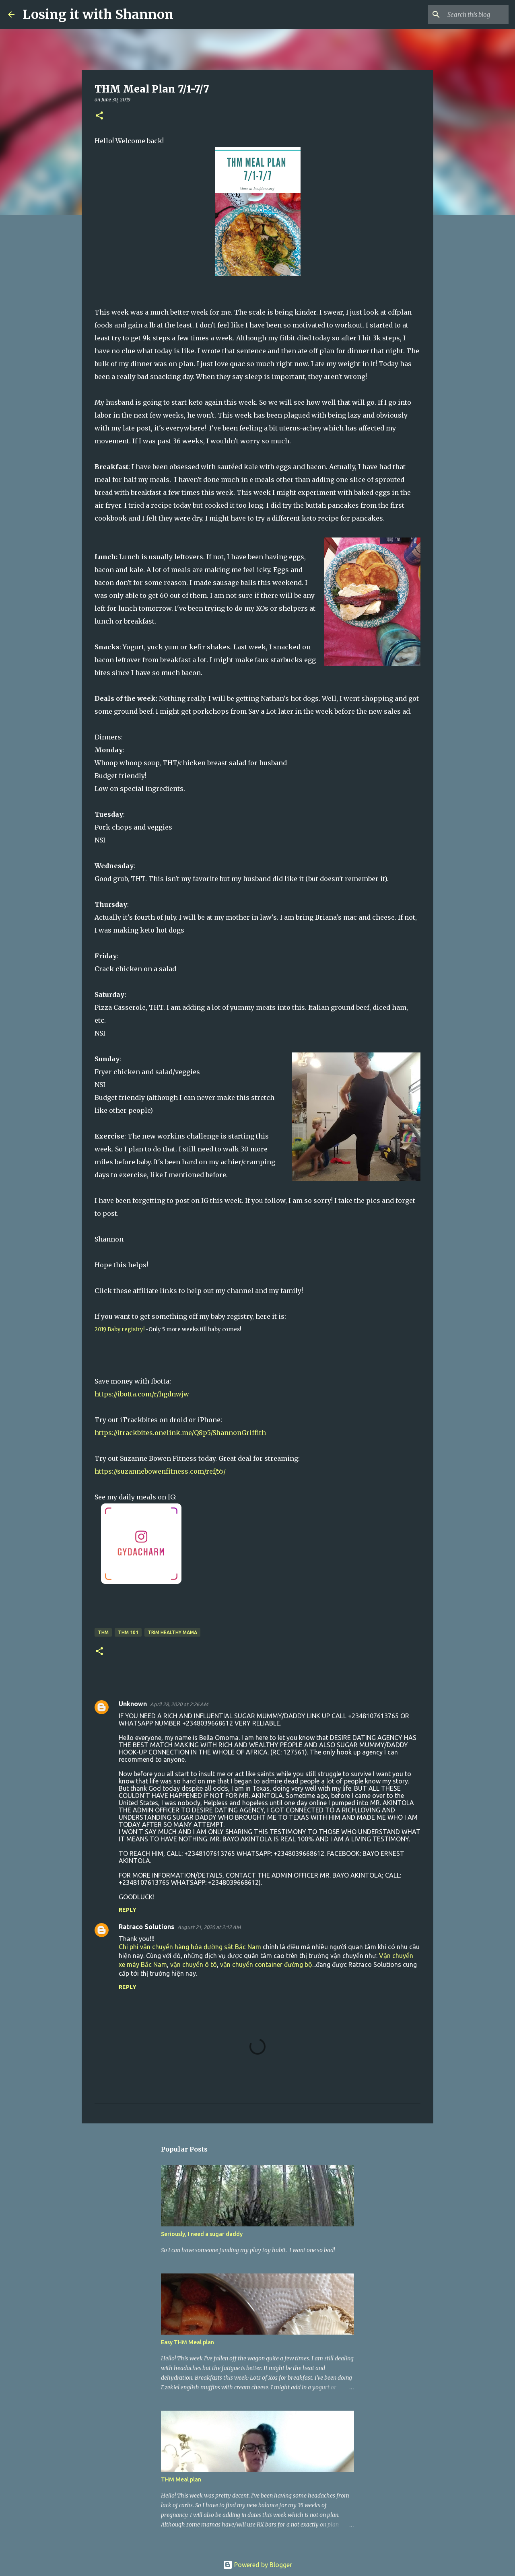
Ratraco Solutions (146, 1926)
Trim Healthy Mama (172, 1632)
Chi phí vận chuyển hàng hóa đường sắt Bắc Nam (190, 1946)
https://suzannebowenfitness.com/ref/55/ (160, 1471)
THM (103, 1632)
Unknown (133, 1703)
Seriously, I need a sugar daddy (202, 2234)
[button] (99, 116)
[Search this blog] (466, 14)
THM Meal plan (181, 2479)
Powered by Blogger (257, 2564)
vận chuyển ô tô (193, 1964)
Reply (127, 1910)
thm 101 (128, 1632)
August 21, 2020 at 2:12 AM (209, 1927)
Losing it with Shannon (98, 14)
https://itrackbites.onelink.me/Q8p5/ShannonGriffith (180, 1433)
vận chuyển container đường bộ (266, 1964)
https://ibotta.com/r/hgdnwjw (142, 1394)
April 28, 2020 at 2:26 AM (179, 1704)
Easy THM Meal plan (187, 2342)
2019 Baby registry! (119, 1329)
